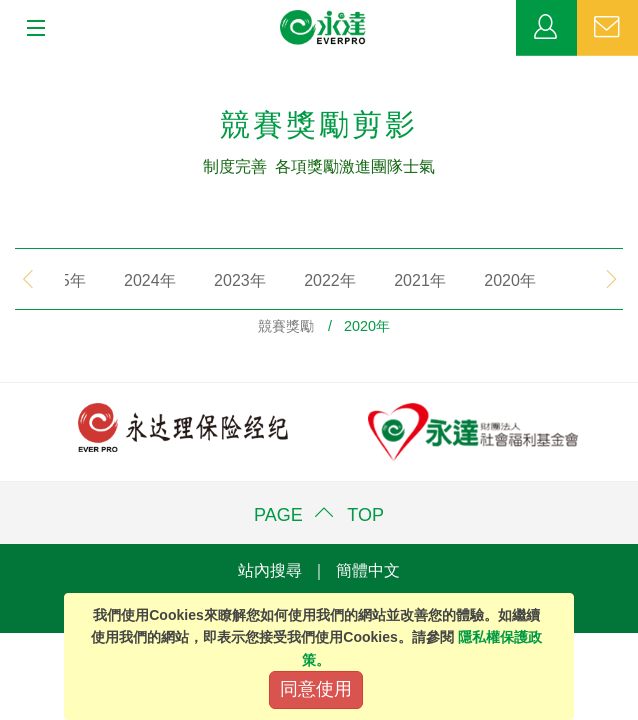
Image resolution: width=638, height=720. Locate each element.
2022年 (307, 280)
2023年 (217, 280)
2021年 (397, 280)
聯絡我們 (607, 28)
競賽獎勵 (286, 326)
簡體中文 (368, 570)
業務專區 (546, 28)
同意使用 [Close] (316, 689)
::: (6, 65)
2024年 (127, 280)
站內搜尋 (270, 570)
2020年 (487, 280)
